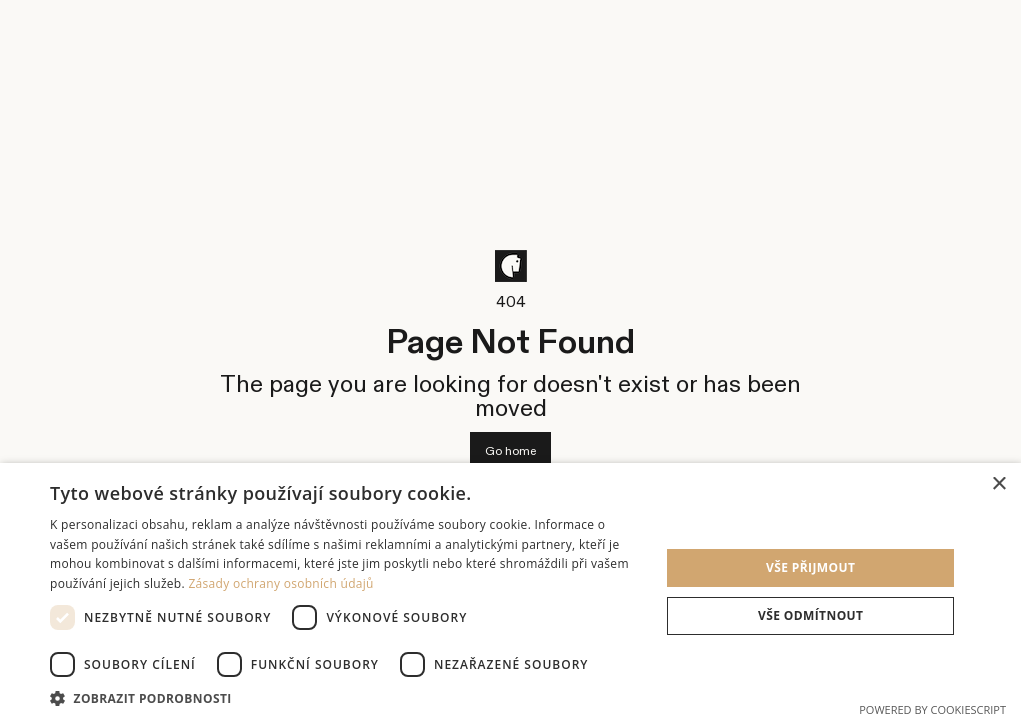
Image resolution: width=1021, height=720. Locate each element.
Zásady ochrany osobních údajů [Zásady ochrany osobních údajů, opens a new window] (280, 583)
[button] (346, 696)
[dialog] (510, 591)
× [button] (998, 484)
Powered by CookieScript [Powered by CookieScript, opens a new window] (932, 709)
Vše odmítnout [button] (810, 615)
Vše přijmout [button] (810, 567)
